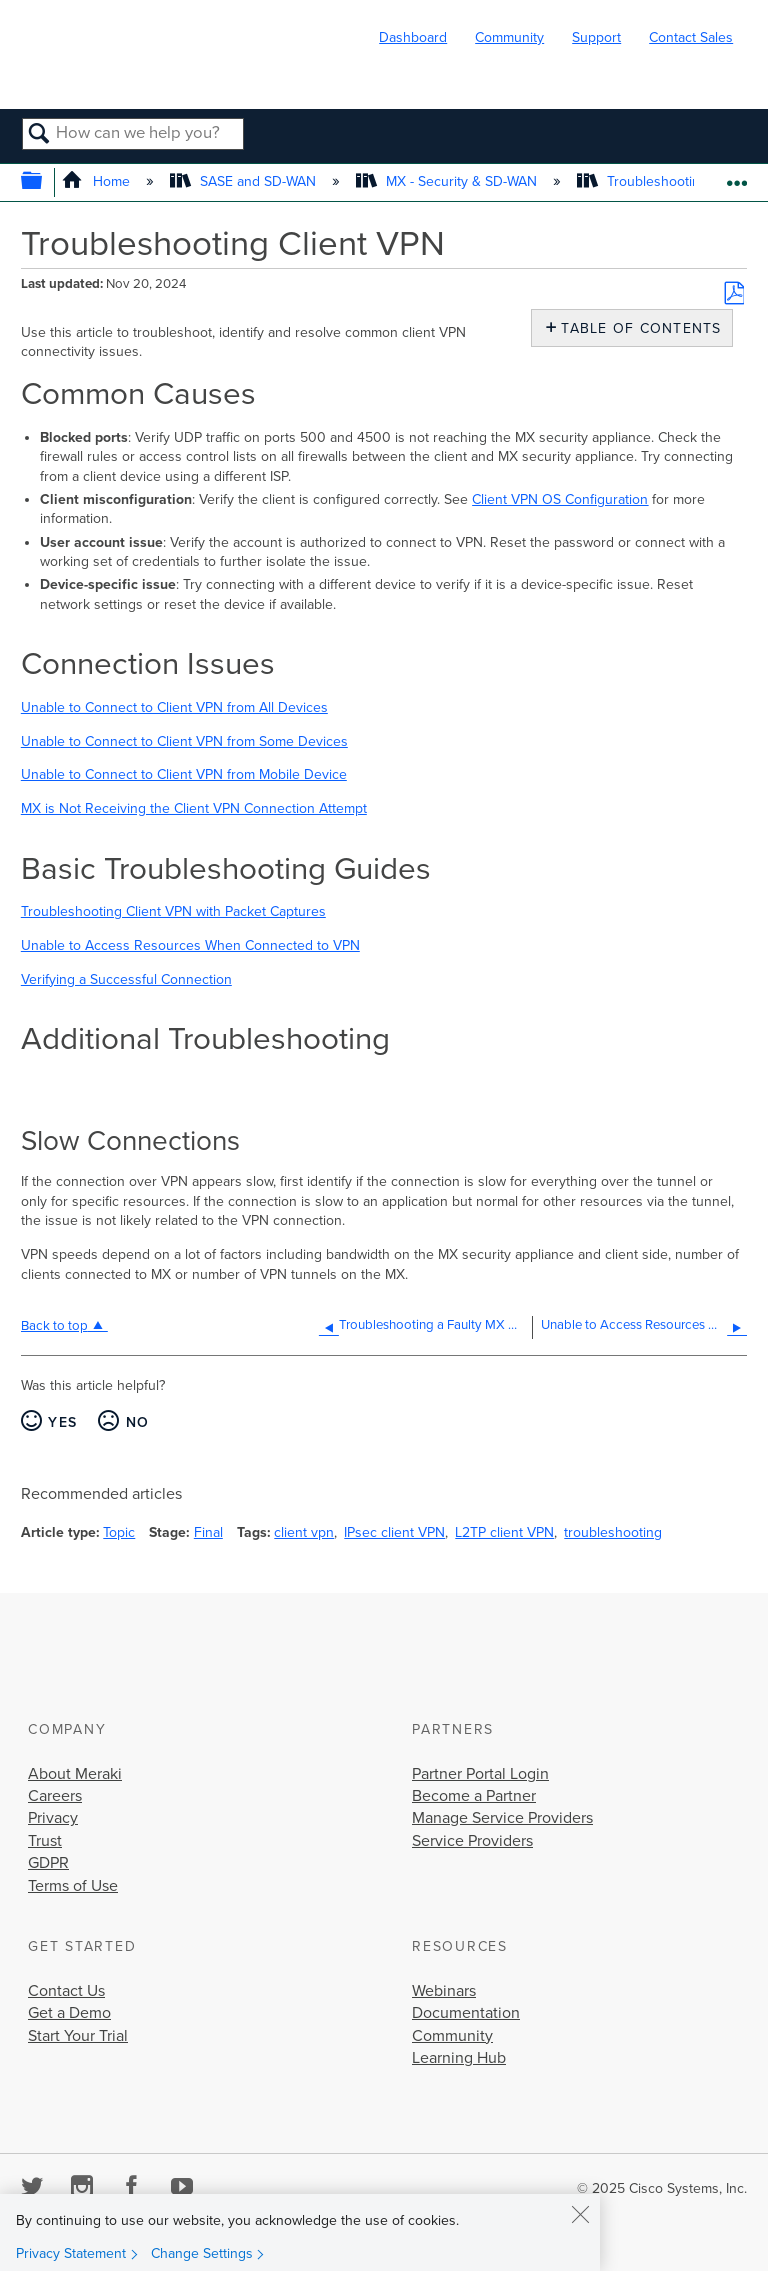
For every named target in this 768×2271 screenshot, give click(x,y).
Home (97, 181)
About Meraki (75, 1774)
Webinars (444, 1991)
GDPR (48, 1863)
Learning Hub (459, 2058)
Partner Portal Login (480, 1774)
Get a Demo (69, 2013)
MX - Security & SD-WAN (448, 181)
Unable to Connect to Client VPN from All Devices (174, 707)
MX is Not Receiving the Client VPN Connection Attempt (194, 808)
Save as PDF (734, 293)
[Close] (580, 2214)
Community (509, 37)
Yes (62, 1422)
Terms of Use (73, 1886)
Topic (119, 1532)
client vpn (304, 1532)
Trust (45, 1841)
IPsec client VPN (394, 1532)
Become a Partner (474, 1796)
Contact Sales (691, 37)
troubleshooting (613, 1532)
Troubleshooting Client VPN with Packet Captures (173, 911)
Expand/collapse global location (736, 176)
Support (596, 37)
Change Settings (202, 2253)
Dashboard (413, 37)
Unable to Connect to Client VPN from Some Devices (184, 741)
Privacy (53, 1818)
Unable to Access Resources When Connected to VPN (190, 945)
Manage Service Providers (502, 1818)
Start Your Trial (78, 2036)
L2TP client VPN (504, 1532)
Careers (55, 1796)
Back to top (54, 1326)
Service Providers (472, 1841)
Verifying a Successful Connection (126, 979)
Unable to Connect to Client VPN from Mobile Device (184, 774)
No (138, 1422)
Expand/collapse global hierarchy (44, 182)
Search (39, 135)
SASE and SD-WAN (245, 181)
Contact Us (66, 1991)
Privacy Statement (71, 2253)
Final (208, 1532)
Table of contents (636, 328)
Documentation (466, 2013)
